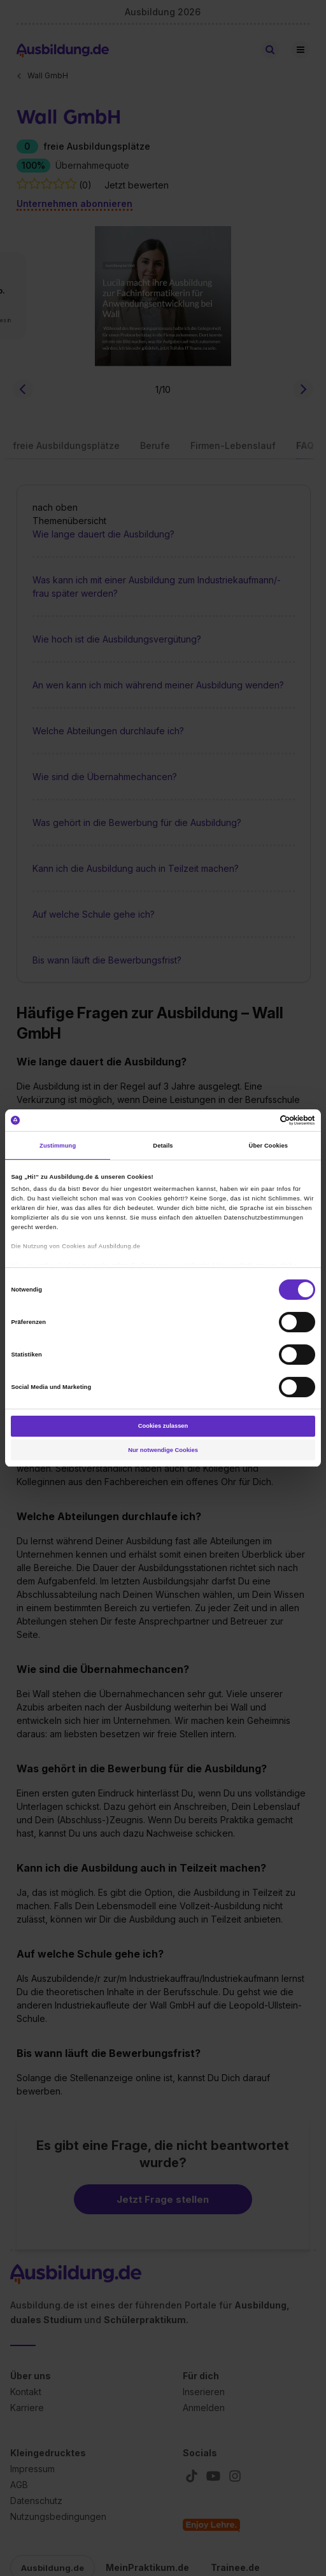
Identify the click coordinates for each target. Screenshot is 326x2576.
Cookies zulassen (163, 1426)
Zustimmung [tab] (57, 1145)
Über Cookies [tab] (268, 1145)
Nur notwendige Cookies (163, 1450)
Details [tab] (163, 1145)
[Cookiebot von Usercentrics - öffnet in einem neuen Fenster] (259, 1120)
